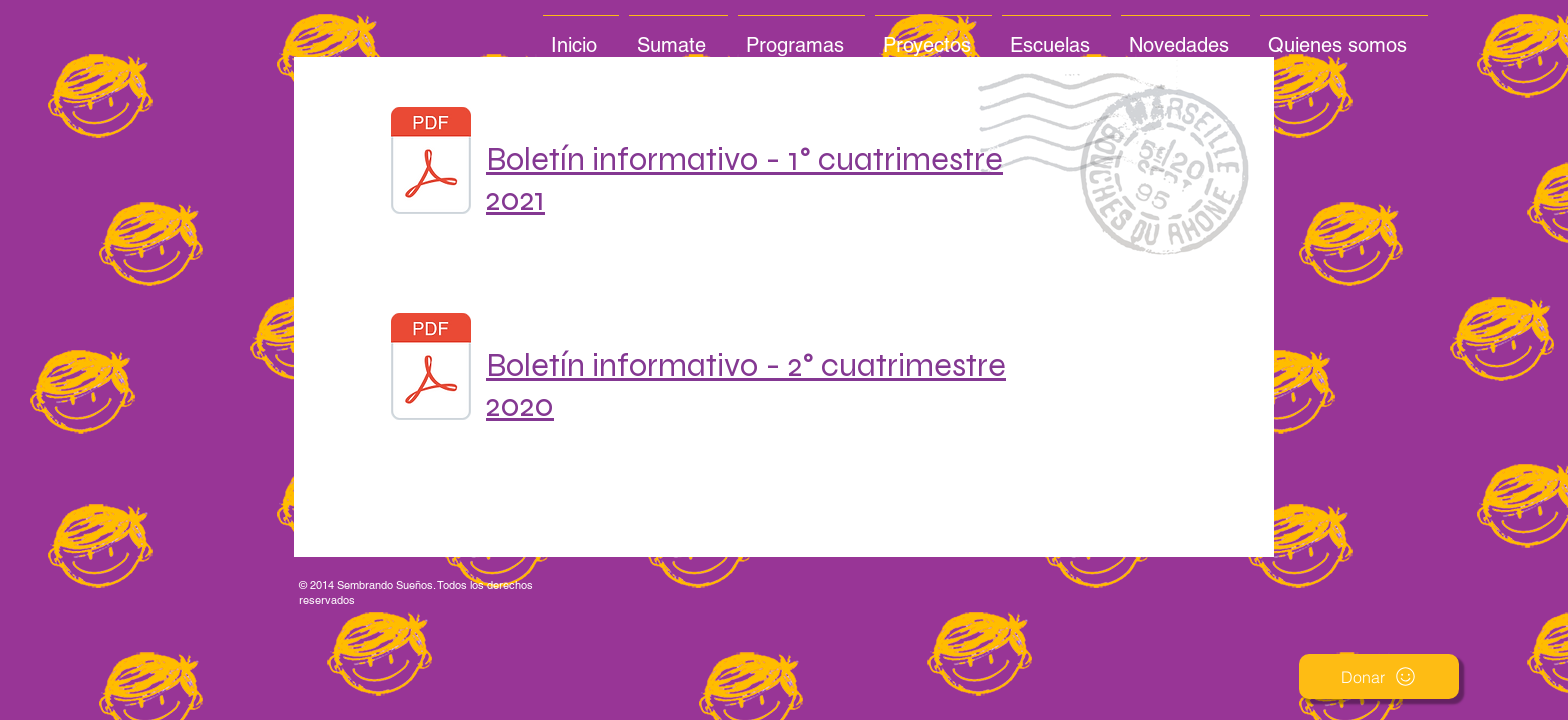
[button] (1379, 676)
